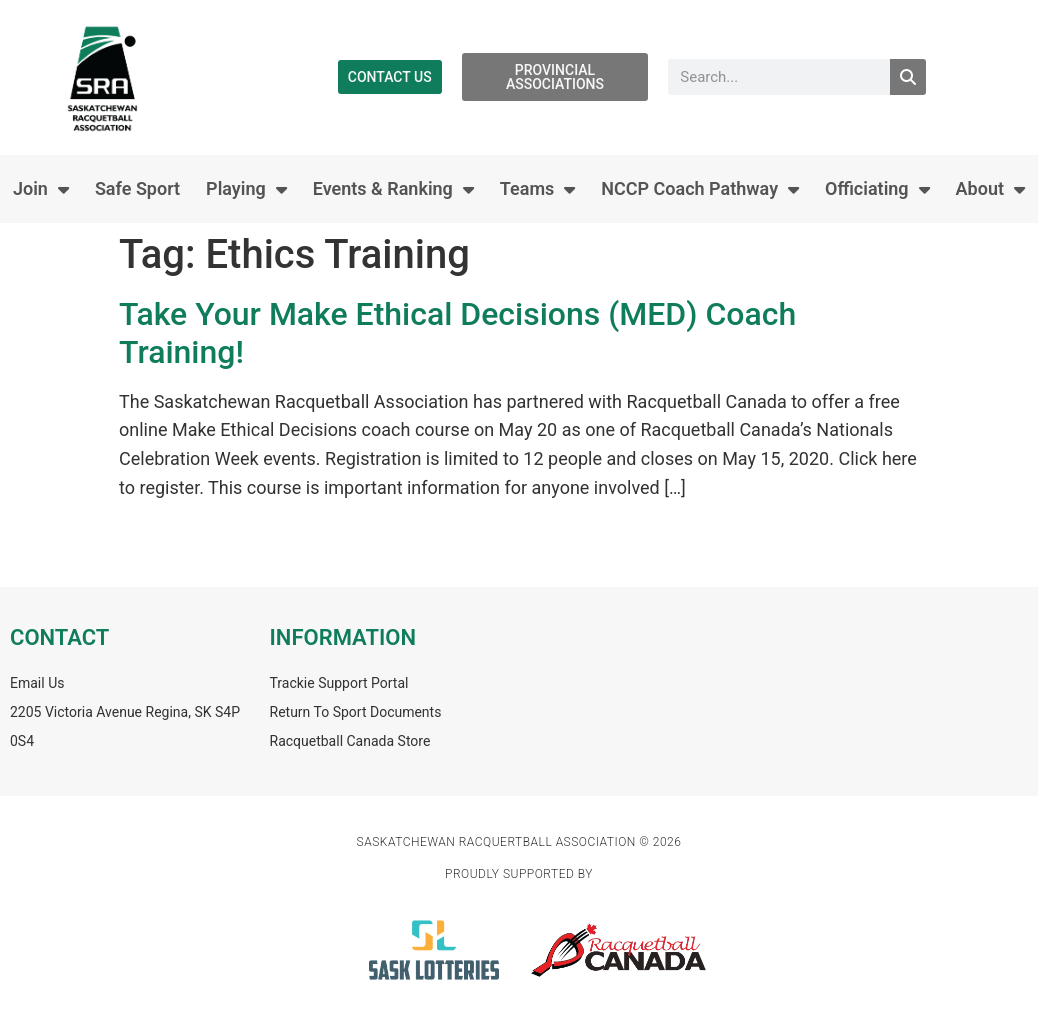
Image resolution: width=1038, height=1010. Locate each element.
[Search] (908, 77)
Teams (538, 189)
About (990, 189)
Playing (246, 189)
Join (41, 189)
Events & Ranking (393, 189)
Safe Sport (137, 188)
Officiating (877, 189)
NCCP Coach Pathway (700, 189)
